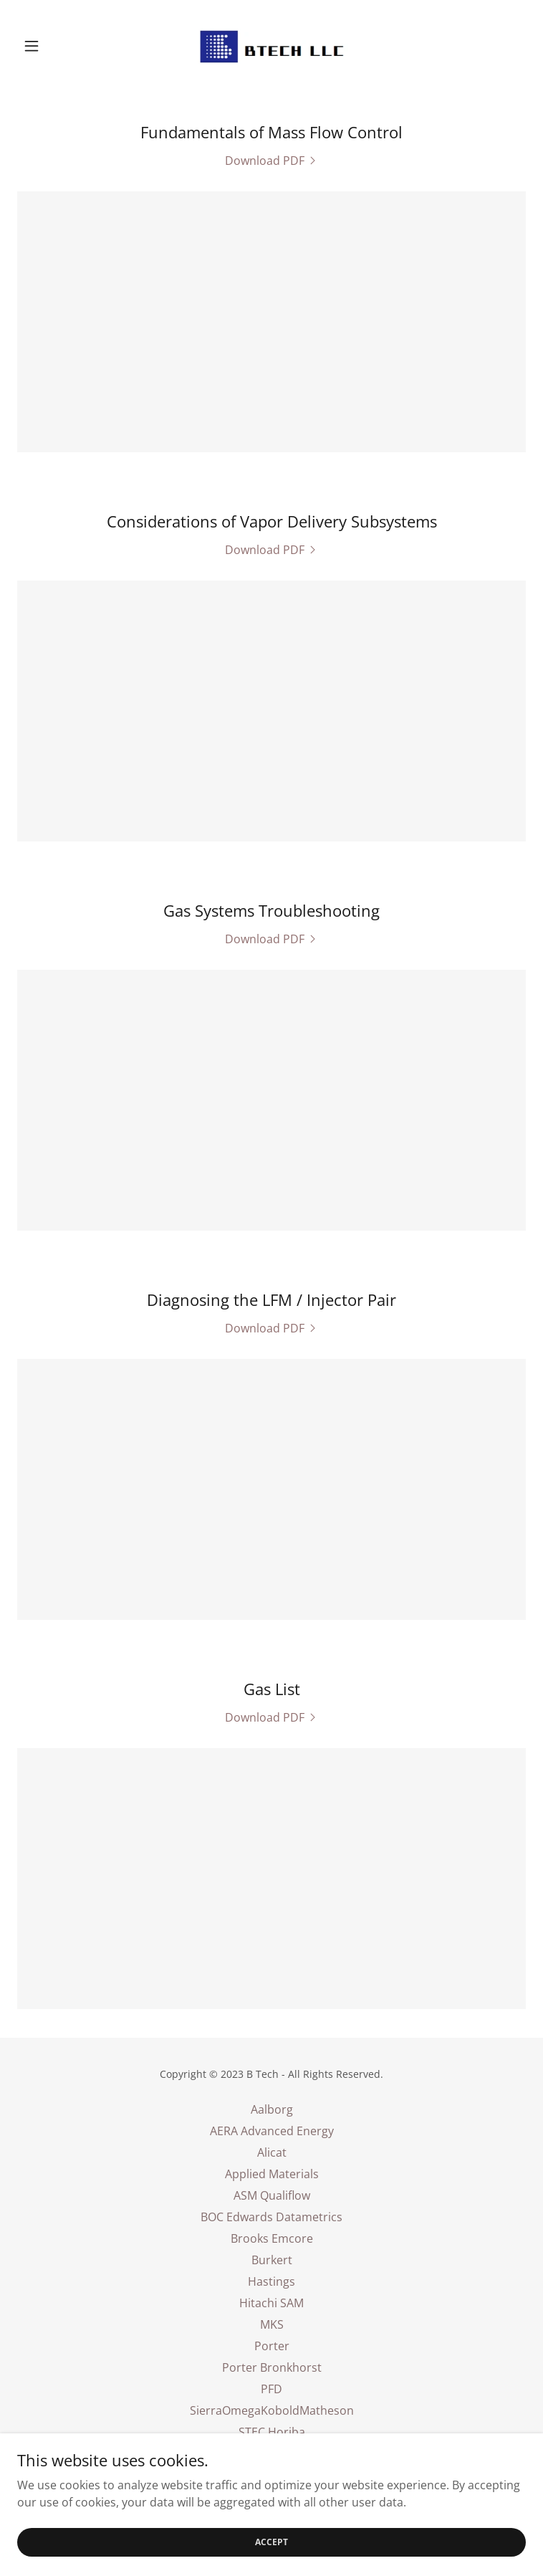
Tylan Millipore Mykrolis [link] (271, 2453)
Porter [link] (271, 2346)
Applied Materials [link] (272, 2174)
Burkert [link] (271, 2260)
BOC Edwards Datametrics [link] (271, 2217)
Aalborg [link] (272, 2109)
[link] (271, 46)
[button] (55, 46)
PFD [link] (271, 2389)
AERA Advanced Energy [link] (272, 2131)
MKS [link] (272, 2324)
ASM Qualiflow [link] (272, 2195)
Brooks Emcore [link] (272, 2238)
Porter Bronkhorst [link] (272, 2367)
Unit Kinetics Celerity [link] (271, 2475)
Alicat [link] (272, 2152)
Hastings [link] (271, 2281)
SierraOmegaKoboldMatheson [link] (272, 2410)
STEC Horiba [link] (272, 2432)
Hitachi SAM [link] (271, 2303)
